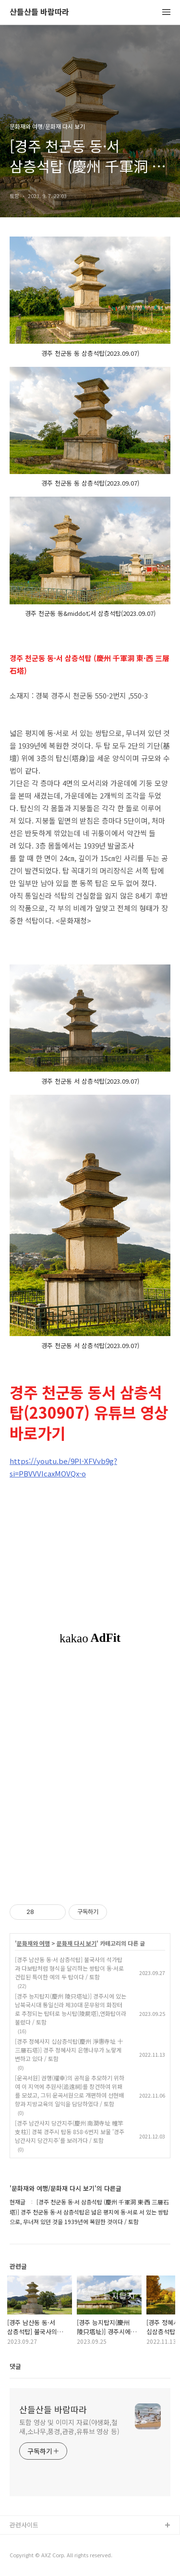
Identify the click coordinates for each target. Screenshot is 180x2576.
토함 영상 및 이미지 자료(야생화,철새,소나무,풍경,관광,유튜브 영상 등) (69, 2426)
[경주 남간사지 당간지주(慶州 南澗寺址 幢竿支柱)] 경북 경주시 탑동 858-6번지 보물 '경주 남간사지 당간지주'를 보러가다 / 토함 (69, 2131)
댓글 (15, 2366)
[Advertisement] (90, 1773)
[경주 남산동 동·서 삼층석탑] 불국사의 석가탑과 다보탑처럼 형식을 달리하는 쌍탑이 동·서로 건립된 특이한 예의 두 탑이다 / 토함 (69, 1968)
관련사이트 (24, 2524)
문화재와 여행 (33, 1943)
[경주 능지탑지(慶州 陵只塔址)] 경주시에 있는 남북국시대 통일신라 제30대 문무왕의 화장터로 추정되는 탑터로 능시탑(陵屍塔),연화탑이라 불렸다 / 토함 (70, 2009)
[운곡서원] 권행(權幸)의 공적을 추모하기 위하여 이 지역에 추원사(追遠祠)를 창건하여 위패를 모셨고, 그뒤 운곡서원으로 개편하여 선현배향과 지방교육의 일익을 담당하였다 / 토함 (69, 2091)
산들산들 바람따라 (39, 12)
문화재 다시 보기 (76, 1943)
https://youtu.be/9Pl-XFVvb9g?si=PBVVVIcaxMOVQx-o (63, 1467)
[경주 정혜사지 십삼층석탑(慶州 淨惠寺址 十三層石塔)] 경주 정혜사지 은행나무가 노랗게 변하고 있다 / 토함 (69, 2050)
